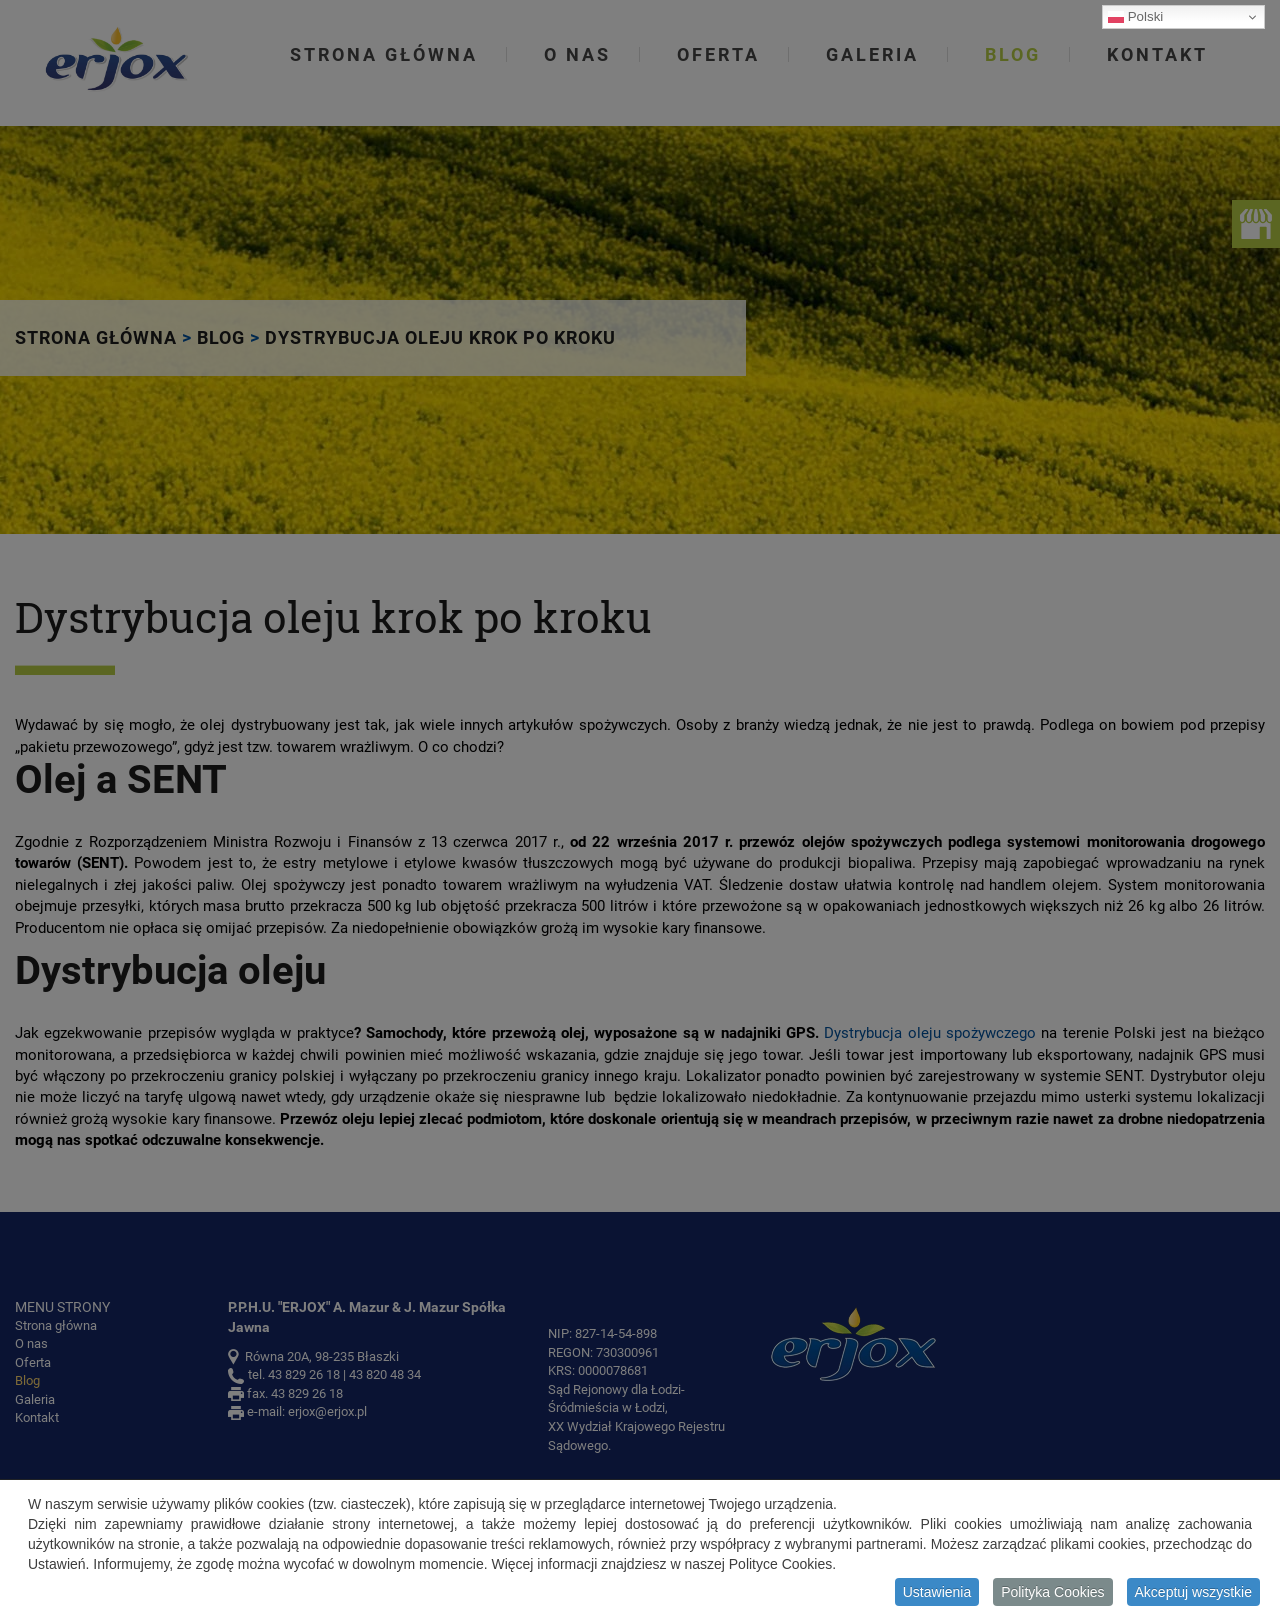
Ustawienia (937, 1596)
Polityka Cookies (1053, 1596)
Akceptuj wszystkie (1193, 1596)
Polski (1135, 17)
